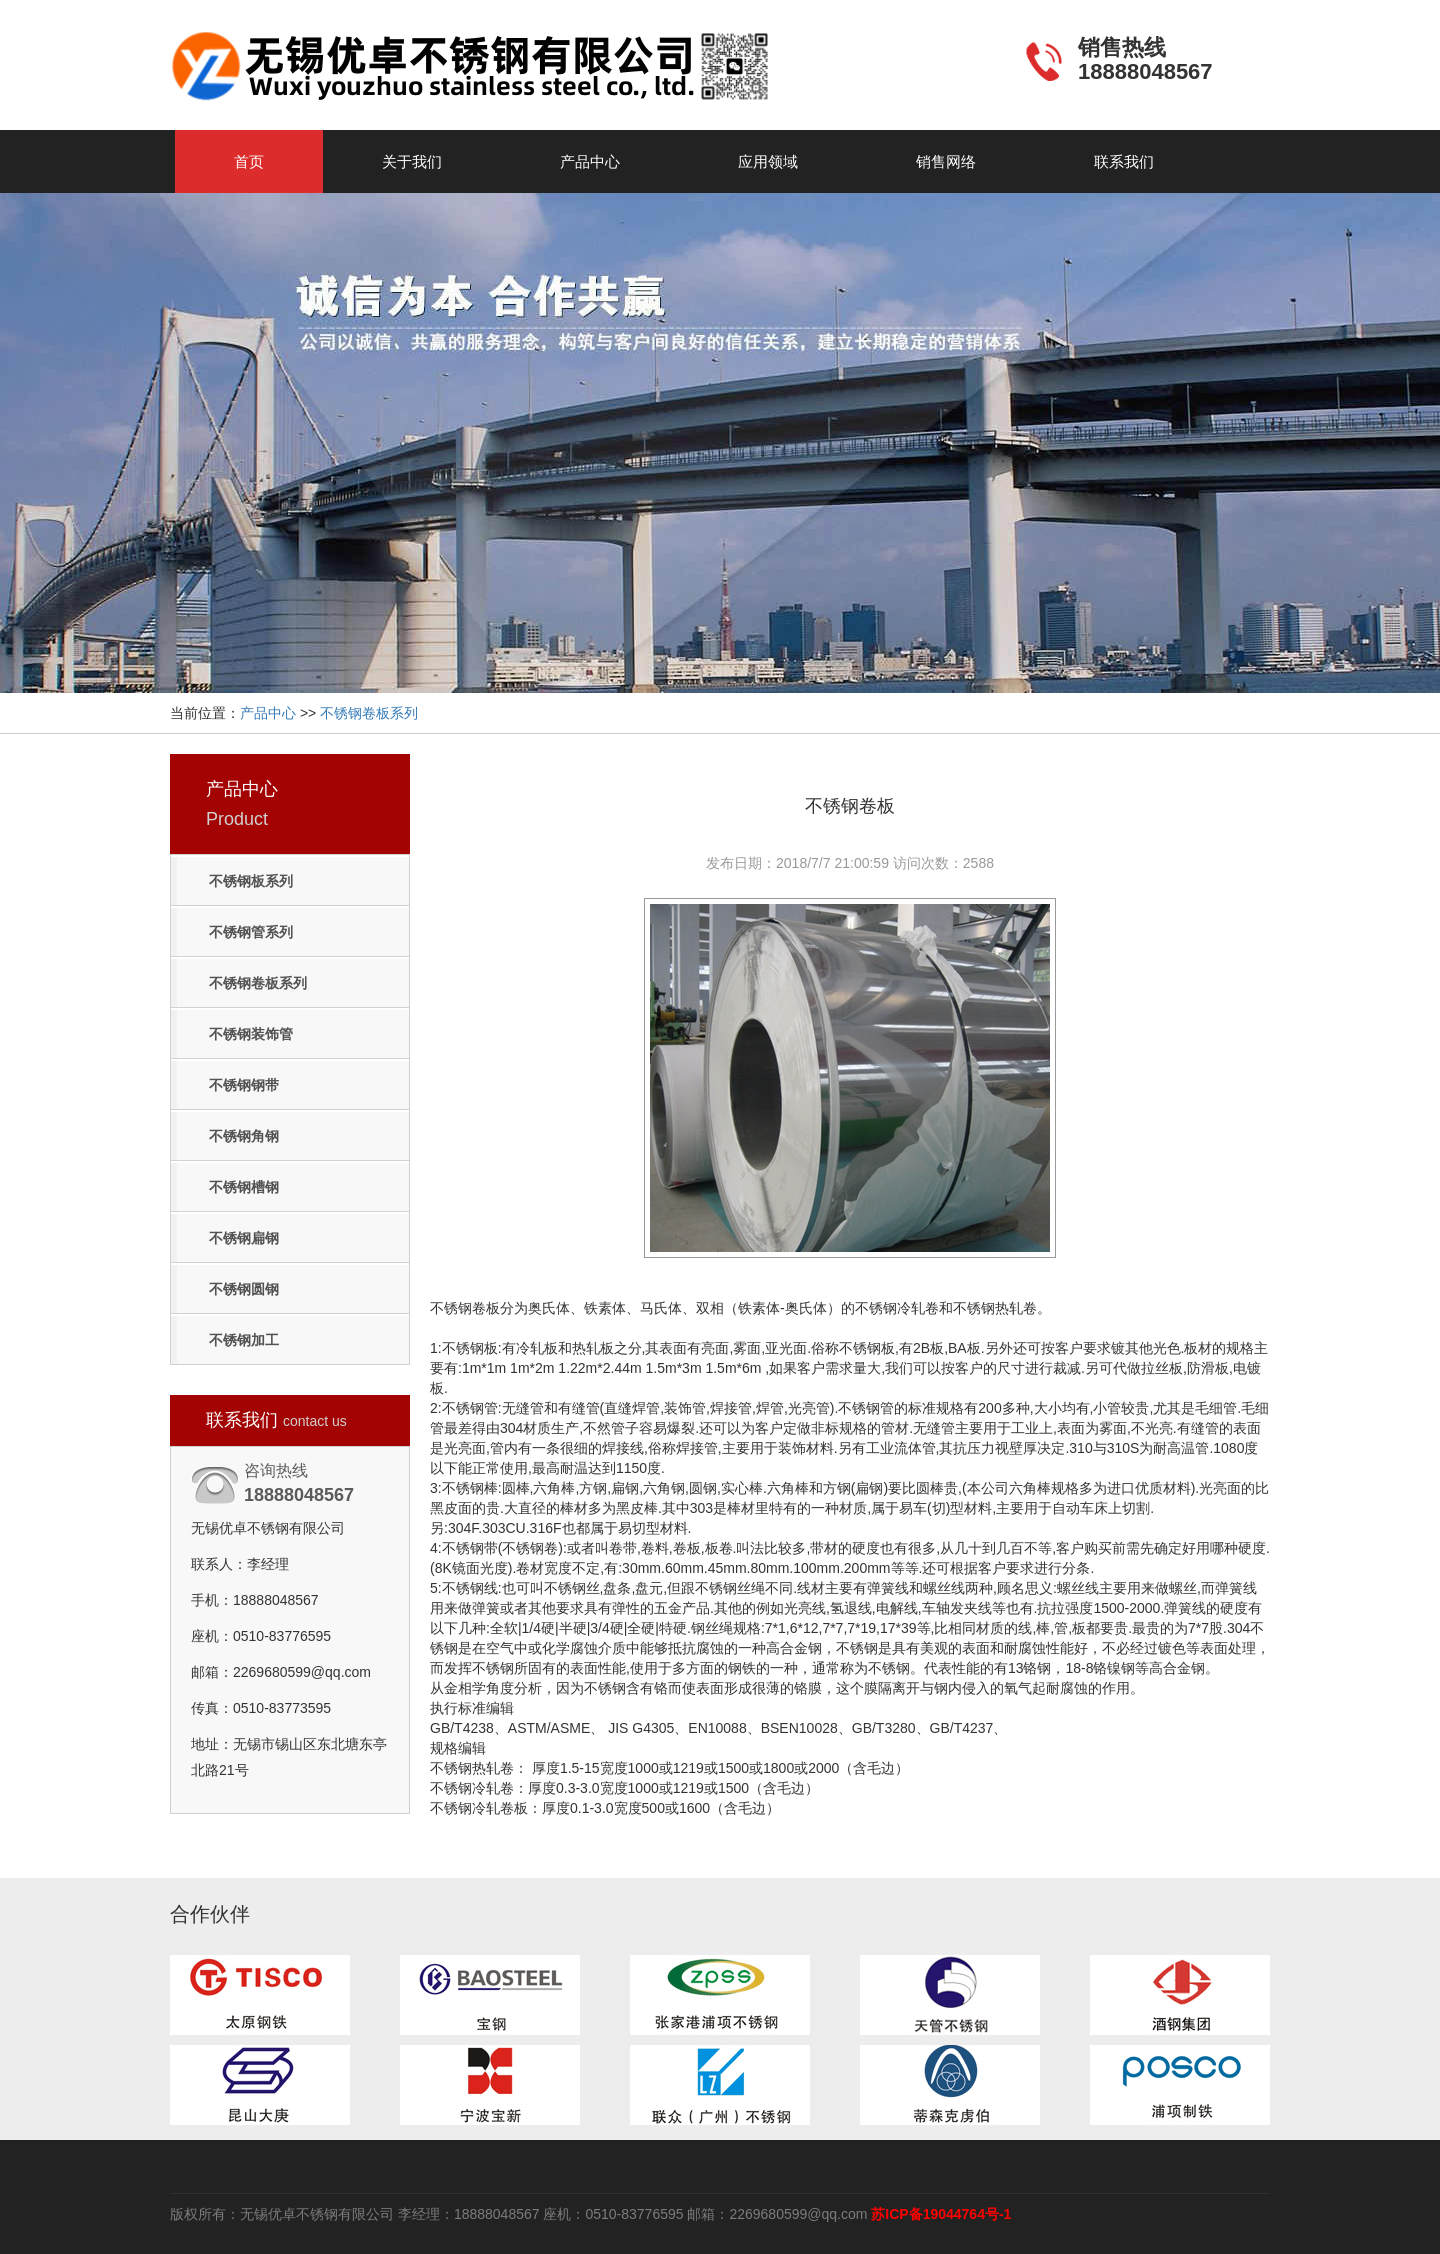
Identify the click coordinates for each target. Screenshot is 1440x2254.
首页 (249, 161)
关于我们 (412, 161)
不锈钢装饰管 (251, 1034)
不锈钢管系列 (251, 932)
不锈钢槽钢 (244, 1187)
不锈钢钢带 (244, 1085)
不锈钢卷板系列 (369, 713)
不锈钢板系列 (251, 881)
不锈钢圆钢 (244, 1289)
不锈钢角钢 (244, 1136)
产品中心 (590, 161)
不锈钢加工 (244, 1340)
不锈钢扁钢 (244, 1238)
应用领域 (768, 161)
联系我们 (1124, 161)
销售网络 (946, 161)
